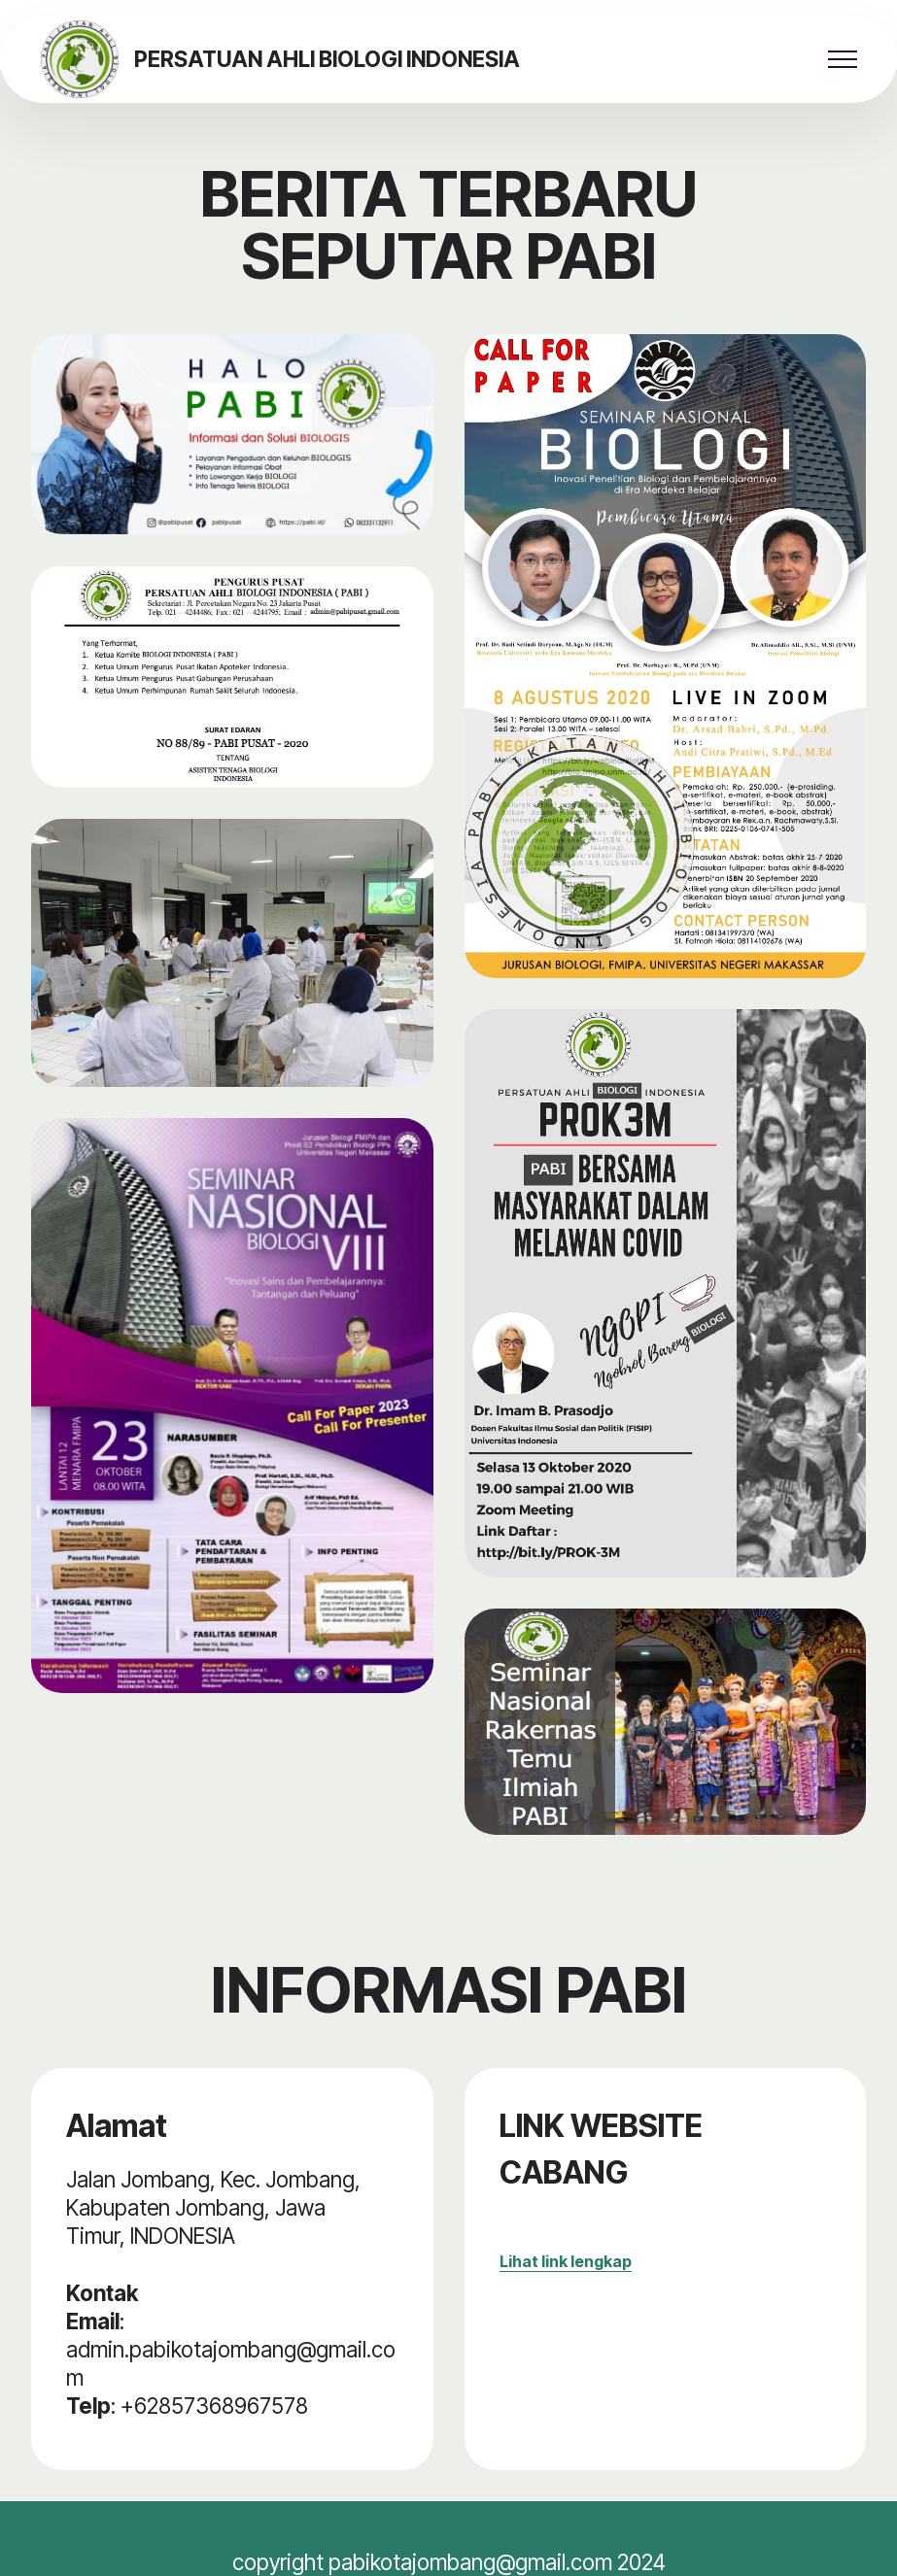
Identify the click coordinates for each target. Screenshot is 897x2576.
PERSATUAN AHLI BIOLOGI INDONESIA (327, 59)
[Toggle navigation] (843, 59)
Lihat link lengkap (566, 2261)
